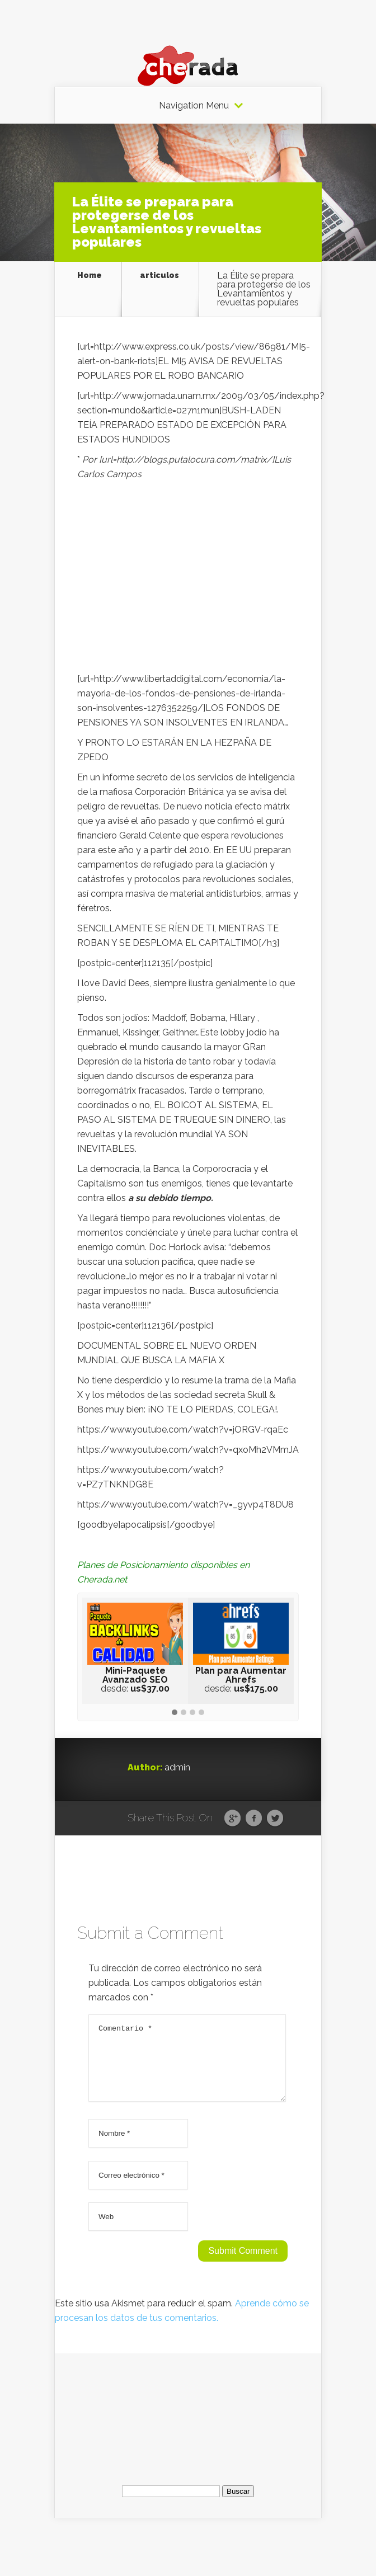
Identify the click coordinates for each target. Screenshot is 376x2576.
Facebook (253, 1819)
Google (232, 1819)
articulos (159, 275)
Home (89, 275)
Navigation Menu (194, 105)
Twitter (275, 1819)
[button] (174, 1713)
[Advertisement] (188, 579)
